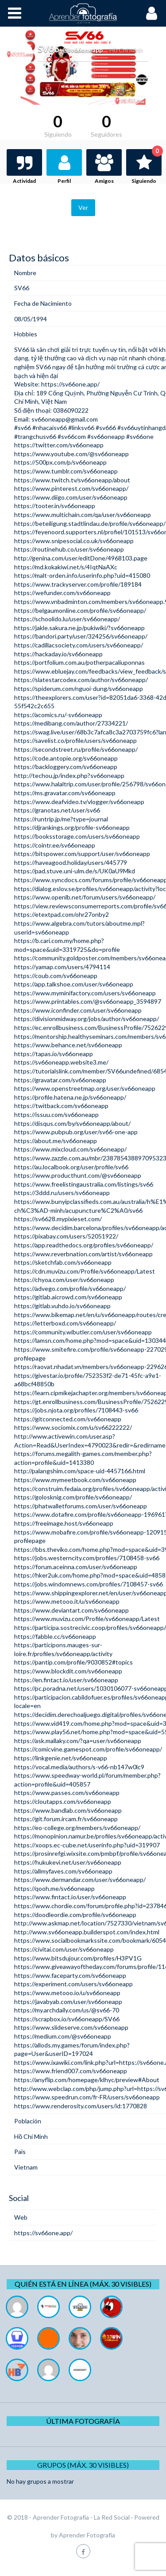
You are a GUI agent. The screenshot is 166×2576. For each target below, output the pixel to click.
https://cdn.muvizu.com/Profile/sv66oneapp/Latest (84, 1271)
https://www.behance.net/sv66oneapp (68, 1045)
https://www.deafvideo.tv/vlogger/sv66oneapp (79, 801)
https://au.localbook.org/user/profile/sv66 (71, 1167)
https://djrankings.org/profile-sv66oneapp (72, 827)
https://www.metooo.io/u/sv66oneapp (67, 1992)
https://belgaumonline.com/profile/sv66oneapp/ (80, 610)
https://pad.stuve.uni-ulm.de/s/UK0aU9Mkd (74, 871)
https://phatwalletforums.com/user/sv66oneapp (80, 1506)
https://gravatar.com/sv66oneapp (60, 1080)
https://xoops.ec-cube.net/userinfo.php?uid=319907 (87, 1845)
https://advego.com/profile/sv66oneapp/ (70, 1288)
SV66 (21, 349)
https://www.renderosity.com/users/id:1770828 (80, 2106)
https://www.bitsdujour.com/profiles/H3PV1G (78, 1958)
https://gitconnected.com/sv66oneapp (67, 1419)
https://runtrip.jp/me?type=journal (61, 819)
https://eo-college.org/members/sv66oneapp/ (77, 1827)
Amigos (104, 181)
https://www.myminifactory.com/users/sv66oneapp (85, 993)
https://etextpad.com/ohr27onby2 (61, 914)
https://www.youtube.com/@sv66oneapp (71, 454)
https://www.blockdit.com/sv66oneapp (68, 1671)
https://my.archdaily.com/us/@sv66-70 (66, 2010)
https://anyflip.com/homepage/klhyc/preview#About (86, 2079)
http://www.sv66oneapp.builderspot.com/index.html (86, 1932)
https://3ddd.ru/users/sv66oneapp (62, 1192)
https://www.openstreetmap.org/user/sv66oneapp (84, 1088)
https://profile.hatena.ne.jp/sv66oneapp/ (70, 1097)
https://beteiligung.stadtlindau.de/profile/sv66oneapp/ (90, 523)
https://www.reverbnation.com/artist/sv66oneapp (83, 1254)
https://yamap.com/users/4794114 (62, 966)
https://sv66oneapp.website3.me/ (61, 1062)
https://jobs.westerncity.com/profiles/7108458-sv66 (86, 1558)
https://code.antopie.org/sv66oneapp (66, 758)
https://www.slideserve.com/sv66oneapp (71, 2027)
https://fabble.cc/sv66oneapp (55, 1636)
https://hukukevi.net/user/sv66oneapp (67, 1862)
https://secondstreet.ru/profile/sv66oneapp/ (76, 749)
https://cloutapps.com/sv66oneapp (62, 1801)
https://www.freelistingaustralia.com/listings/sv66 (83, 1184)
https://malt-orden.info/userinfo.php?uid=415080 (82, 575)
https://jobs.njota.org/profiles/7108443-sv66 (76, 1410)
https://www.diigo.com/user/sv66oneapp (70, 497)
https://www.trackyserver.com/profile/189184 (78, 584)
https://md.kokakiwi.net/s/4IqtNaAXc (65, 567)
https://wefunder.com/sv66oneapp (62, 592)
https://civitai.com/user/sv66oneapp (64, 1949)
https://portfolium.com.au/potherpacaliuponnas (79, 662)
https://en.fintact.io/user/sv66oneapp (66, 1680)
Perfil (64, 181)
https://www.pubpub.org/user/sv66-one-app (76, 1132)
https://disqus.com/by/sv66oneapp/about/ (72, 1123)
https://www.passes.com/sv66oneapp (67, 1792)
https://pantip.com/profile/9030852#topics (73, 1662)
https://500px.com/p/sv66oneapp (60, 462)
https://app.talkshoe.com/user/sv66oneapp (73, 984)
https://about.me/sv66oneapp (55, 1140)
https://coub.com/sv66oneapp (55, 975)
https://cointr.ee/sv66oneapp (54, 845)
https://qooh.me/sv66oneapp (54, 1888)
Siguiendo (146, 166)
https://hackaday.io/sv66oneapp (58, 654)
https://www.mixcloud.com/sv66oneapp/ (70, 1149)
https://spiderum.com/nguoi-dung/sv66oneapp (78, 688)
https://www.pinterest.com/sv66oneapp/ (71, 488)
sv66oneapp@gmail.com (64, 419)
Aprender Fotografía (87, 2535)
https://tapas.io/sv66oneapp (53, 1053)
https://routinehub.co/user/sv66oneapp (69, 549)
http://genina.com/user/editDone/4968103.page (80, 558)
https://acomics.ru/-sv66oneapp (58, 714)
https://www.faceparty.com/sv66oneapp (70, 1975)
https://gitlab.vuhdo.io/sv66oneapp (62, 1306)
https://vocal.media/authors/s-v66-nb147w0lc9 (79, 1767)
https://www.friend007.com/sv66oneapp (70, 2071)
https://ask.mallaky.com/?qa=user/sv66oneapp (77, 1740)
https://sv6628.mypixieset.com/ (58, 1219)
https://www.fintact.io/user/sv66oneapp (70, 1897)
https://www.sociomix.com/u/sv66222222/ (73, 1427)
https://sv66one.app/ (70, 384)
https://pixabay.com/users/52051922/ (66, 1236)
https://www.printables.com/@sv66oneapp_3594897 (87, 1001)
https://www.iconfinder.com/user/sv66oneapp (78, 1010)
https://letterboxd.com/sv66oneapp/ (65, 1323)
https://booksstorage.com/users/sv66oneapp (77, 836)
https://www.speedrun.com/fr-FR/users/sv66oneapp (87, 2097)
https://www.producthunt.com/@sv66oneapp (77, 1175)
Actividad (24, 181)
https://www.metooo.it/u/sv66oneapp (67, 1601)
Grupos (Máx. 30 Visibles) (83, 2465)
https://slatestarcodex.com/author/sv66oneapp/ (81, 679)
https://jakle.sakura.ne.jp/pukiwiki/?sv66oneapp (79, 627)
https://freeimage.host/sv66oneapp (63, 1523)
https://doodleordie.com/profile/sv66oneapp (75, 1914)
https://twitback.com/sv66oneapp (61, 1105)
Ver (83, 207)
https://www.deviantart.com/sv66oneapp (71, 1610)
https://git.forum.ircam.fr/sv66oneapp (66, 1819)
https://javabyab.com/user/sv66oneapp (68, 2001)
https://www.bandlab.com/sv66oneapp (68, 1810)
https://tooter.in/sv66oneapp (54, 505)
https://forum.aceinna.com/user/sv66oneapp (75, 1566)
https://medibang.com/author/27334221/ (71, 723)
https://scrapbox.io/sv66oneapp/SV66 (67, 2019)
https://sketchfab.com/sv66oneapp (63, 1262)
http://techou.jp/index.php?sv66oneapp (69, 775)
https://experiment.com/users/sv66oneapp (73, 1984)
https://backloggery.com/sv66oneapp (65, 766)
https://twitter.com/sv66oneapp (59, 445)
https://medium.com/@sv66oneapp (62, 2036)
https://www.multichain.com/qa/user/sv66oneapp (82, 514)
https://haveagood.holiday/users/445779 (70, 862)
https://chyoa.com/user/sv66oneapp (64, 1279)
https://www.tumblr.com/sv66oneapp (66, 471)
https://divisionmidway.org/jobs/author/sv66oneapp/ (86, 1018)
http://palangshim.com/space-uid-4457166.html (79, 1471)
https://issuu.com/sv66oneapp (56, 1114)
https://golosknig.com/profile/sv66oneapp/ (73, 1497)
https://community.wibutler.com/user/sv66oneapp (83, 1332)
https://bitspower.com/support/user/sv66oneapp (82, 853)
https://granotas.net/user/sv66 (57, 810)
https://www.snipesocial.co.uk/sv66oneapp (74, 540)
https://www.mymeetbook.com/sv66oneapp (75, 1479)
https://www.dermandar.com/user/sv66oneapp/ (80, 1879)
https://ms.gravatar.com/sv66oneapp (65, 793)
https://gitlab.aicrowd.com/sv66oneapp (68, 1297)
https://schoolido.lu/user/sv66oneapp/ (67, 619)
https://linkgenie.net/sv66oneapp (60, 1758)
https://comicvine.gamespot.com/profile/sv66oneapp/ (88, 1749)
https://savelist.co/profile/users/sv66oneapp (75, 740)
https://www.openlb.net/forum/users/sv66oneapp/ (84, 897)
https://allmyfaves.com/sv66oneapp (63, 1871)
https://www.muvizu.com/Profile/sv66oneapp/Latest (87, 1618)
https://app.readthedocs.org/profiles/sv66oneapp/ (83, 1245)
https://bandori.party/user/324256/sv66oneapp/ (80, 636)
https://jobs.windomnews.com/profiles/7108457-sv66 (88, 1584)
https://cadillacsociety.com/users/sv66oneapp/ (78, 645)
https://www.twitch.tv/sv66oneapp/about (72, 480)
